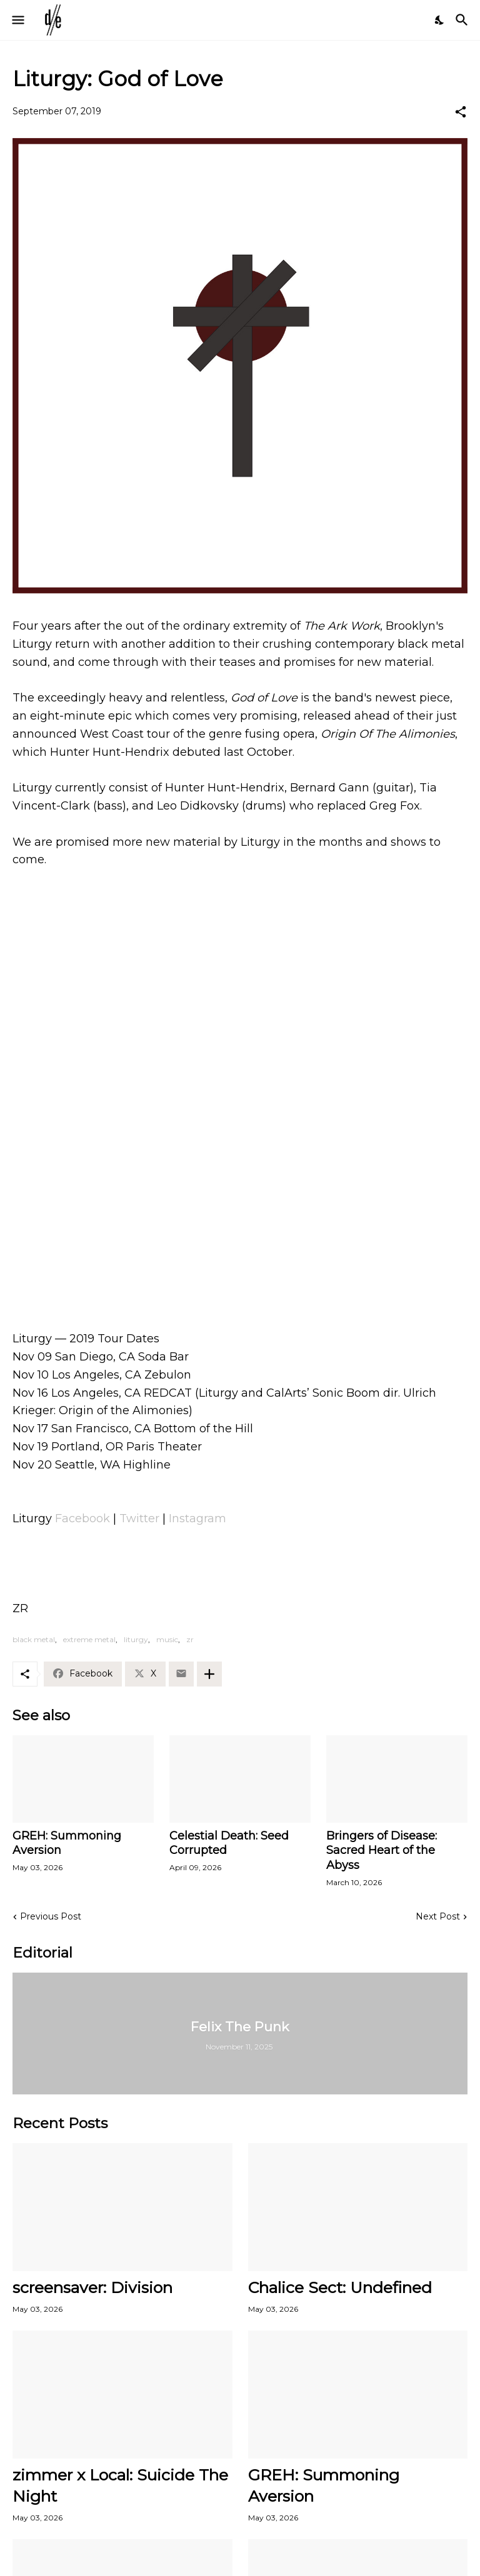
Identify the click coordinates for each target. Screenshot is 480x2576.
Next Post (438, 1916)
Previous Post (50, 1916)
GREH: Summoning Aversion (66, 1843)
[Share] (461, 111)
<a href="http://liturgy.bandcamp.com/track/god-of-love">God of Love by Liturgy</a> (240, 1251)
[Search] (463, 20)
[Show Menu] (17, 20)
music (167, 1639)
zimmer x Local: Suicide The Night (120, 2485)
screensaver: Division (92, 2287)
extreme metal (89, 1639)
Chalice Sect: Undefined (340, 2287)
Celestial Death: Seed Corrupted (229, 1843)
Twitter (139, 1518)
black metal (33, 1639)
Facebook (82, 1518)
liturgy (136, 1639)
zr (190, 1639)
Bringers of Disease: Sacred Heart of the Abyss (381, 1851)
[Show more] (209, 1674)
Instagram (197, 1518)
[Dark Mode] (440, 20)
